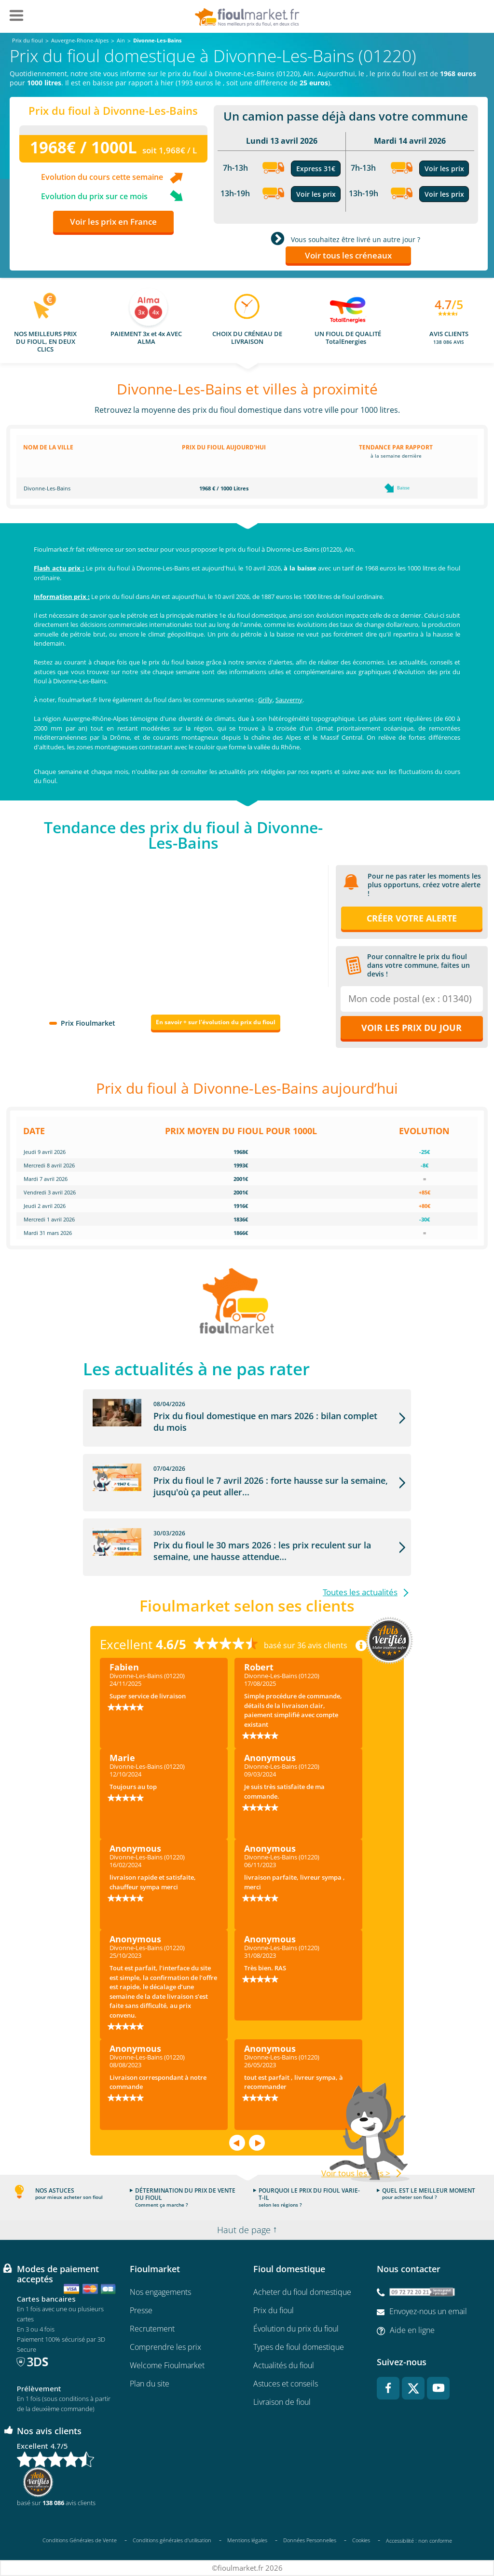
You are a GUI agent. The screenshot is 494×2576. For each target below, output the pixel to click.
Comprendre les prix (165, 2347)
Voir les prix (316, 194)
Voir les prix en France (113, 221)
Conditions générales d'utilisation (172, 2540)
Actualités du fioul (283, 2365)
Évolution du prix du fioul (296, 2328)
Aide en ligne (412, 2330)
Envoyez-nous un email (428, 2311)
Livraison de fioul (282, 2402)
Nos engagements (160, 2292)
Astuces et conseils (285, 2383)
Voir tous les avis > (355, 2173)
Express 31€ (315, 168)
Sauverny (288, 699)
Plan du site (149, 2383)
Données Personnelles (309, 2540)
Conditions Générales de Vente (79, 2540)
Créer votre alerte (412, 918)
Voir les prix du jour (411, 1027)
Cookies (361, 2540)
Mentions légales (247, 2540)
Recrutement (152, 2328)
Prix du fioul (273, 2310)
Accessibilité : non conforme (419, 2540)
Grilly (265, 699)
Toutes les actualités (360, 1592)
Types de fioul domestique (298, 2347)
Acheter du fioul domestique (302, 2292)
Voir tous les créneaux (348, 255)
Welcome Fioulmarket (167, 2365)
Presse (141, 2310)
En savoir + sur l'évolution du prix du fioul (215, 1022)
